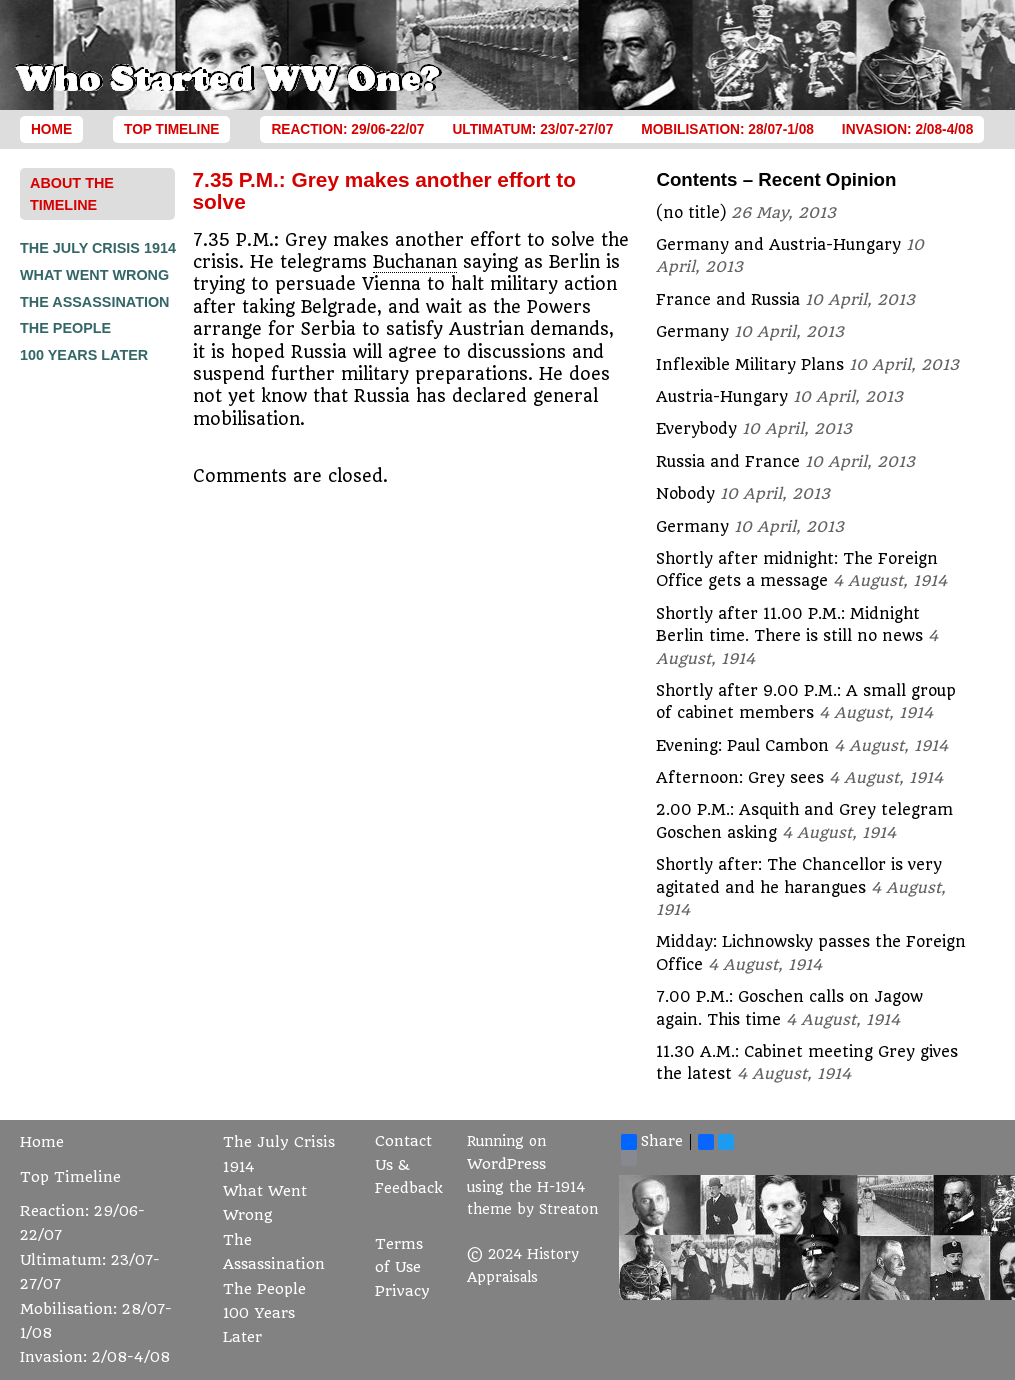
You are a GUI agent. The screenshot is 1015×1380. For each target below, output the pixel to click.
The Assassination (95, 302)
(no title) (691, 213)
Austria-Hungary (722, 397)
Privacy (402, 1291)
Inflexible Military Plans (750, 365)
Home (51, 129)
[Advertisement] (100, 669)
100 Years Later (84, 355)
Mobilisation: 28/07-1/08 (727, 129)
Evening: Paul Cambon (742, 746)
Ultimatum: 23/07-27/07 (532, 129)
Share (652, 1142)
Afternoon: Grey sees (740, 778)
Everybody (696, 429)
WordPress (506, 1164)
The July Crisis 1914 (98, 248)
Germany (692, 332)
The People (65, 328)
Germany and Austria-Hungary (778, 245)
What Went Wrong (94, 275)
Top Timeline (171, 129)
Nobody (685, 494)
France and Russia (728, 300)
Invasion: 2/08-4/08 (908, 129)
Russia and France (728, 462)
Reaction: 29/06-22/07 (347, 129)
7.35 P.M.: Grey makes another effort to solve (384, 190)
